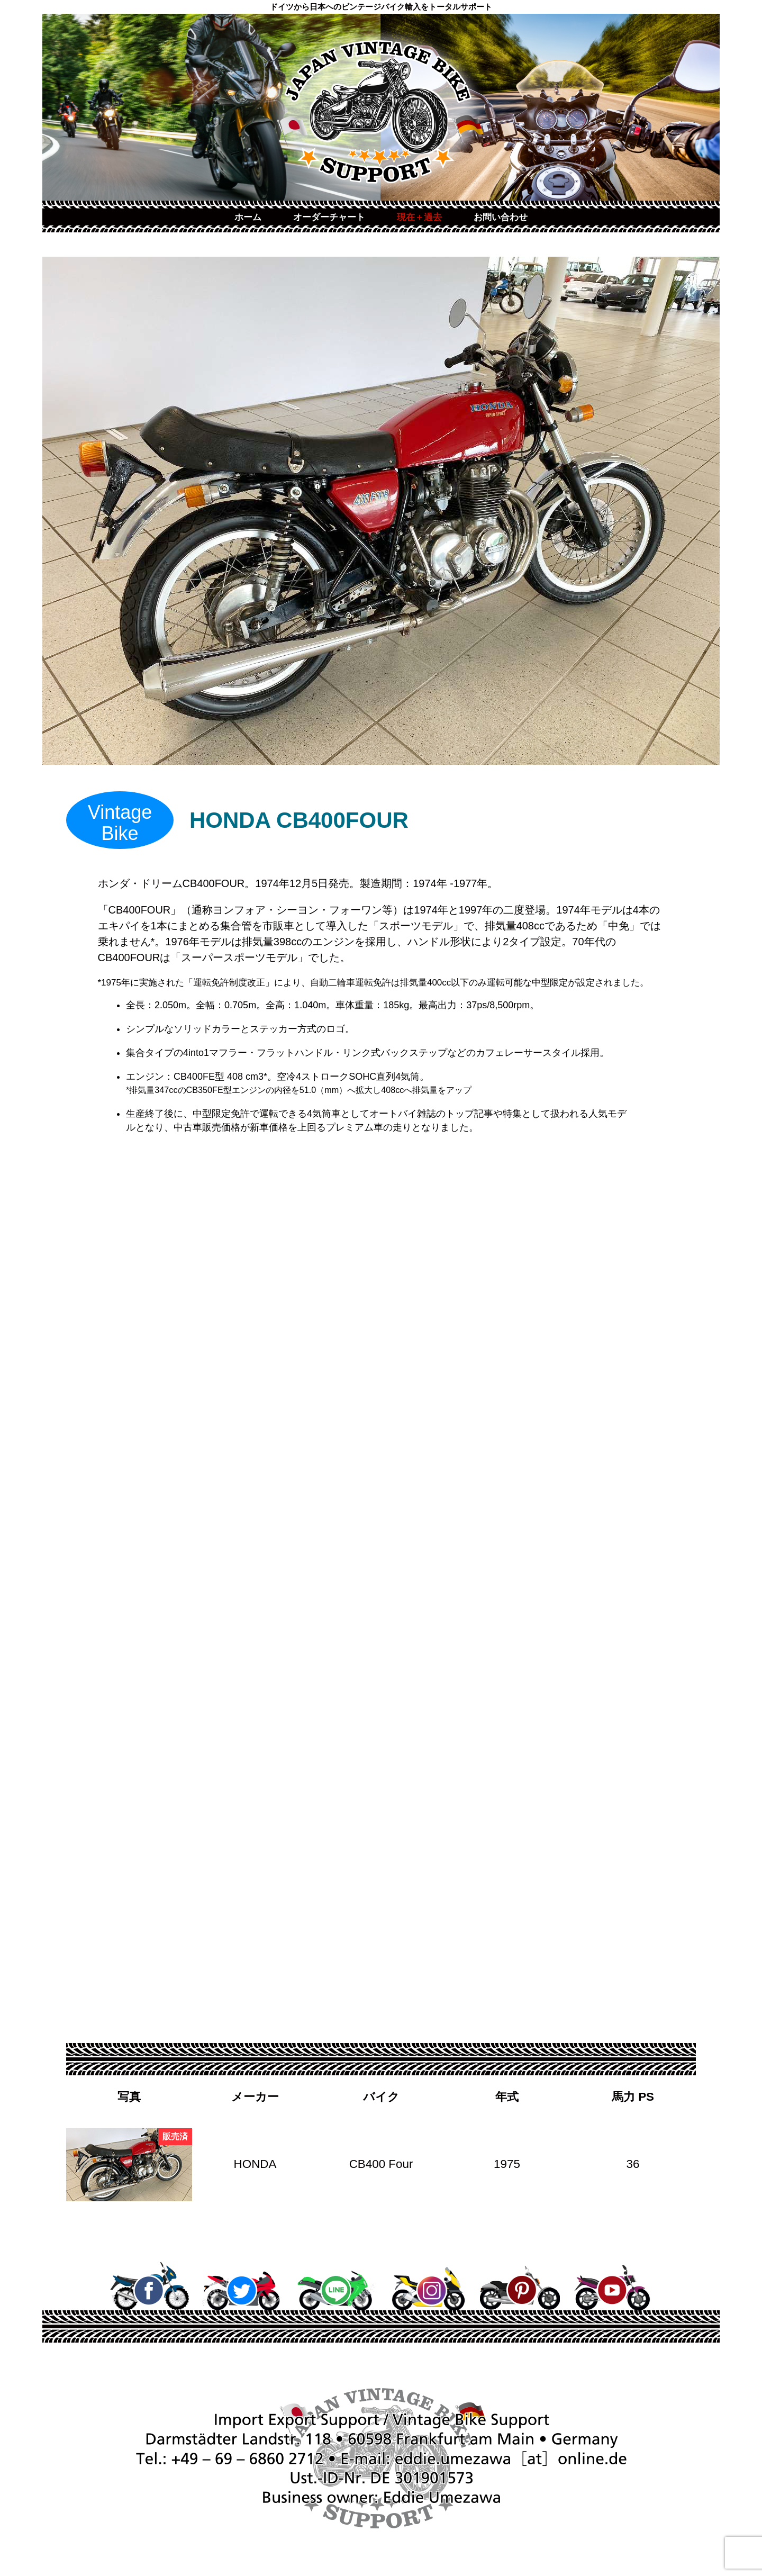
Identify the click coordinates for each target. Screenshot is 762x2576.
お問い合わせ (501, 217)
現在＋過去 (419, 217)
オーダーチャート (329, 217)
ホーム (247, 217)
